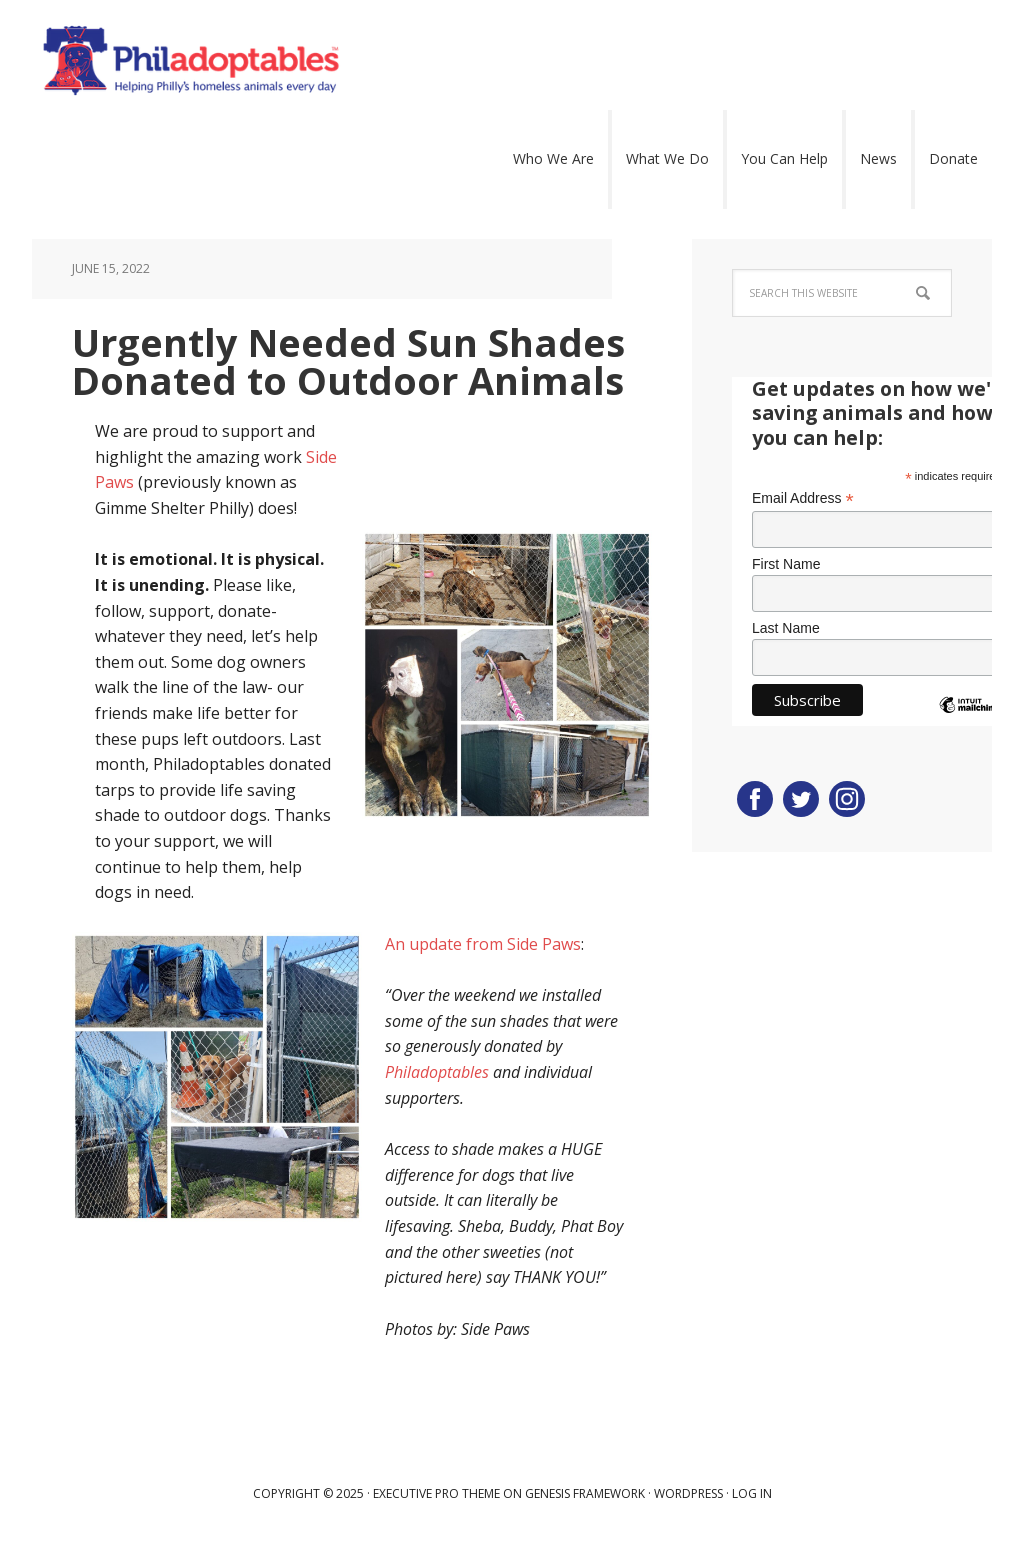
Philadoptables (332, 60)
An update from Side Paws (483, 944)
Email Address (803, 498)
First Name (786, 564)
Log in (752, 1493)
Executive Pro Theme (436, 1493)
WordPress (688, 1493)
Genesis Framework (585, 1493)
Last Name (786, 628)
